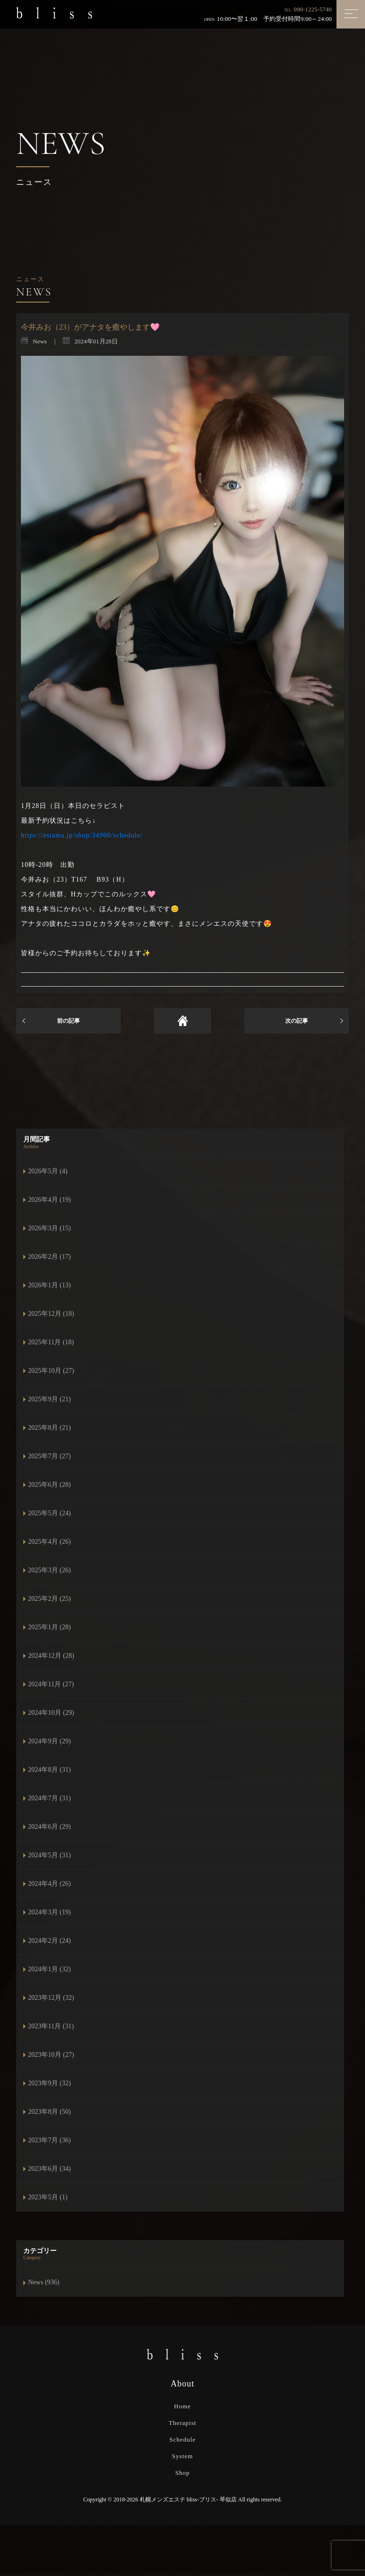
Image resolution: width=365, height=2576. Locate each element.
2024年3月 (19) (49, 1912)
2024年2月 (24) (49, 1940)
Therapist (182, 2422)
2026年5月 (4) (47, 1171)
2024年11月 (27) (51, 1684)
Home (182, 2406)
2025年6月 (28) (49, 1484)
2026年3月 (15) (49, 1228)
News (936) (43, 2282)
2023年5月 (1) (47, 2197)
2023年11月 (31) (51, 2026)
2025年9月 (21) (49, 1399)
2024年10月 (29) (51, 1712)
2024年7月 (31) (49, 1798)
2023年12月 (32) (51, 1997)
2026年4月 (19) (49, 1199)
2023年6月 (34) (49, 2168)
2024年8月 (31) (49, 1769)
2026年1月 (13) (49, 1285)
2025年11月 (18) (51, 1342)
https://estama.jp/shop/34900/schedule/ (82, 835)
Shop (182, 2472)
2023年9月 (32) (49, 2083)
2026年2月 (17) (49, 1256)
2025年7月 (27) (49, 1456)
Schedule (182, 2439)
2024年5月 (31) (49, 1855)
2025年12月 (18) (51, 1313)
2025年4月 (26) (49, 1541)
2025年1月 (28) (49, 1627)
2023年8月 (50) (49, 2111)
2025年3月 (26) (49, 1570)
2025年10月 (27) (51, 1370)
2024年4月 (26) (49, 1883)
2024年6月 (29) (49, 1826)
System (182, 2456)
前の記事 (68, 1020)
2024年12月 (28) (51, 1655)
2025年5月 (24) (49, 1513)
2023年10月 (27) (51, 2054)
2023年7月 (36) (49, 2140)
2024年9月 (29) (49, 1741)
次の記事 (296, 1020)
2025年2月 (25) (49, 1598)
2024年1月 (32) (49, 1969)
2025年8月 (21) (49, 1427)
